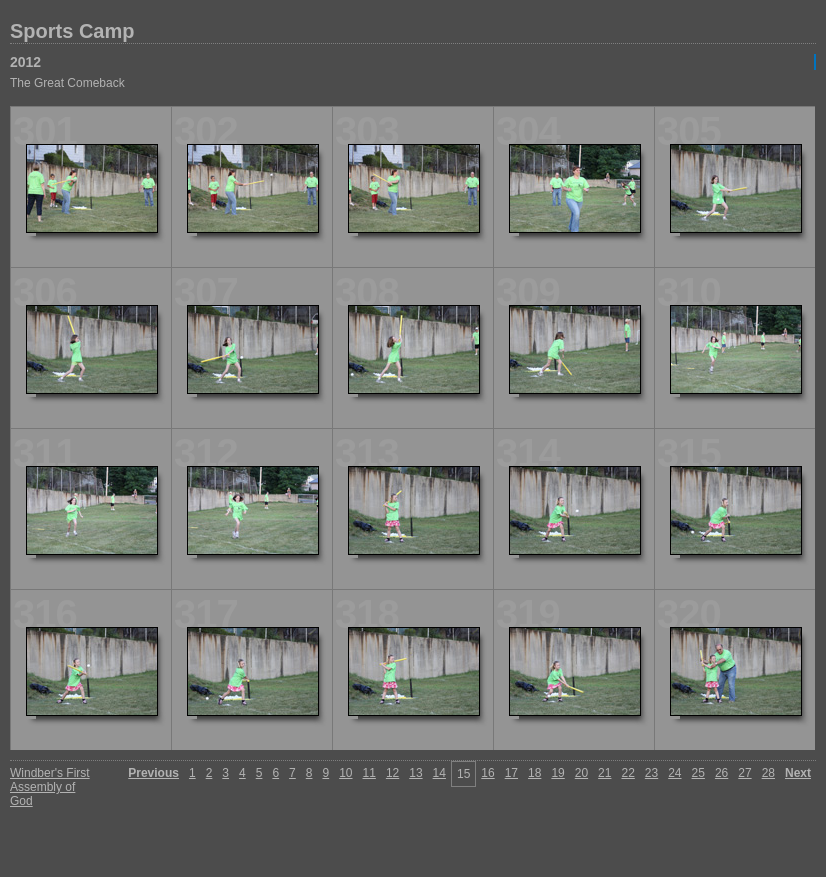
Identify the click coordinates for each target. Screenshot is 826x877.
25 (698, 773)
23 (651, 773)
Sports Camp (72, 31)
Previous (153, 773)
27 (744, 773)
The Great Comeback (67, 83)
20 (581, 773)
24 (674, 773)
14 (439, 773)
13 (415, 773)
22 (627, 773)
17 (511, 773)
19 (557, 773)
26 (721, 773)
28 (768, 773)
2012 (25, 62)
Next (798, 773)
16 (487, 773)
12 (392, 773)
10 (345, 773)
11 (369, 773)
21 (604, 773)
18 (534, 773)
